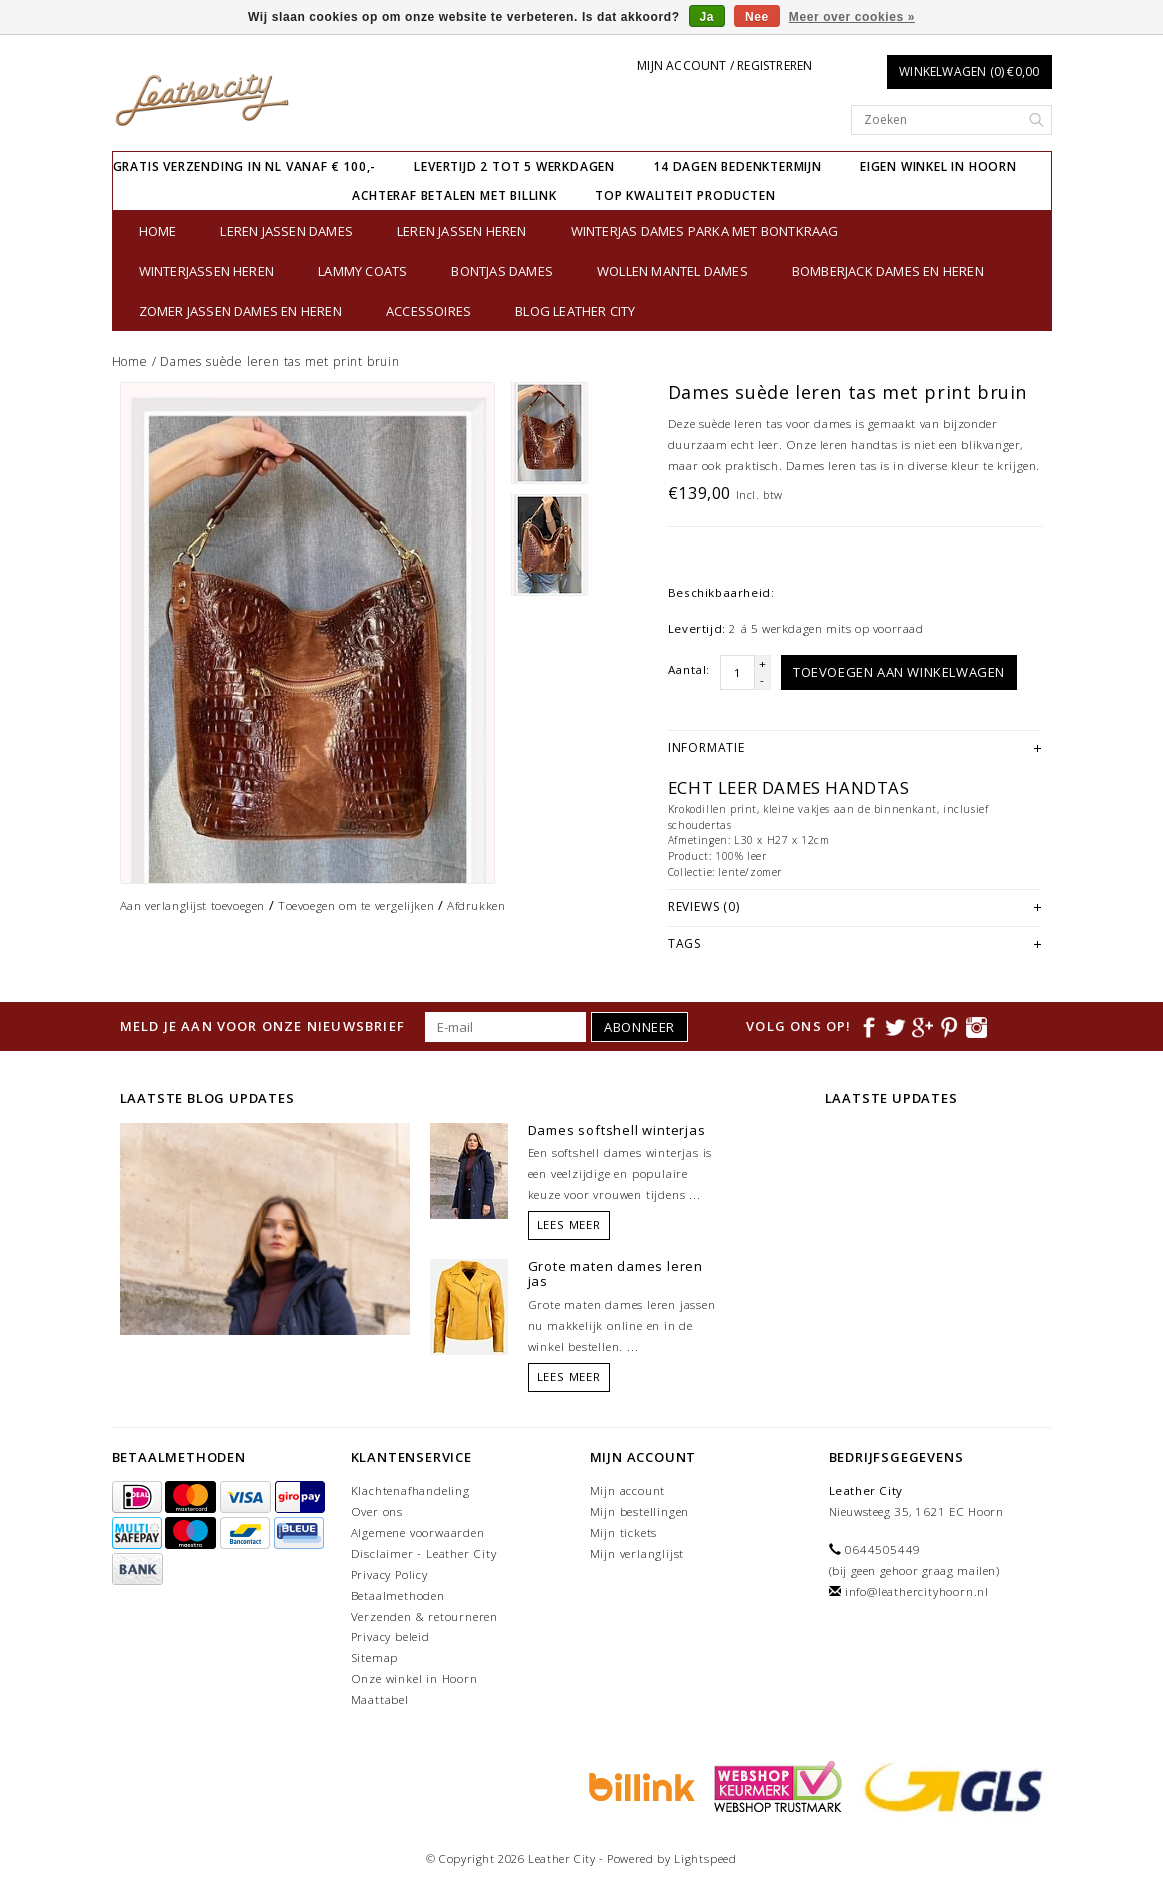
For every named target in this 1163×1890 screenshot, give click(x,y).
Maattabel (380, 1699)
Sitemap (375, 1657)
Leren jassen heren (462, 231)
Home (158, 231)
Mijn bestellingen (640, 1511)
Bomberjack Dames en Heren (888, 271)
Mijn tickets (624, 1532)
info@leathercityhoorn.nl (917, 1591)
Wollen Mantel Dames (672, 271)
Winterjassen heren (207, 271)
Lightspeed (705, 1858)
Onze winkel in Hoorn (414, 1678)
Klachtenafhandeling (410, 1490)
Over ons (377, 1511)
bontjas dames (502, 271)
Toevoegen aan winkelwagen (899, 672)
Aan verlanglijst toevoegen (193, 905)
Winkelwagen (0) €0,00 (969, 71)
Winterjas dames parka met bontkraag (705, 231)
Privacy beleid (390, 1636)
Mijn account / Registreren (724, 65)
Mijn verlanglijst (637, 1553)
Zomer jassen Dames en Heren (240, 311)
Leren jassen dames (286, 231)
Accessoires (428, 311)
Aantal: (689, 669)
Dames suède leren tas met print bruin (280, 361)
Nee (757, 17)
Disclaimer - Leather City (424, 1553)
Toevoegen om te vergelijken (356, 905)
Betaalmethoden (398, 1595)
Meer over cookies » (852, 17)
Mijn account (628, 1490)
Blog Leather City (575, 311)
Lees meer (569, 1224)
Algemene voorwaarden (418, 1532)
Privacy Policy (389, 1574)
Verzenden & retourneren (424, 1616)
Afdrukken (476, 905)
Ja (707, 17)
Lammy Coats (362, 271)
